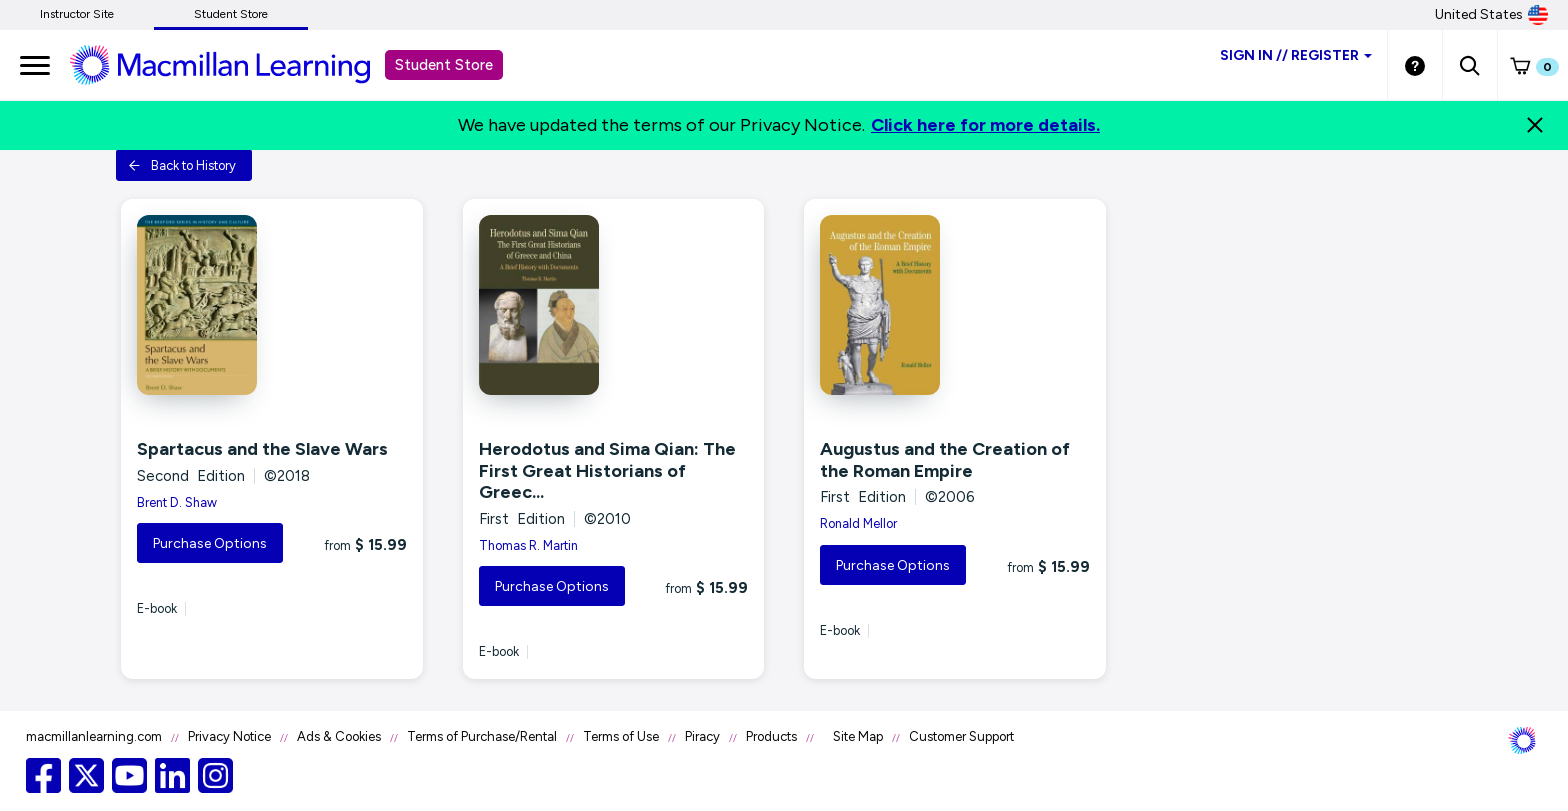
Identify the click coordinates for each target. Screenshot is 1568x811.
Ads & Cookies (339, 736)
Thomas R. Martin (528, 545)
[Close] (1535, 125)
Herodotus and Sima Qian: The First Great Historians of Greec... (607, 470)
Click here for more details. (985, 125)
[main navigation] (35, 65)
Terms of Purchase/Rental (482, 736)
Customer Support (961, 736)
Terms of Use (621, 736)
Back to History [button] (182, 165)
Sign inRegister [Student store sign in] (1296, 55)
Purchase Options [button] (210, 543)
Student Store (231, 14)
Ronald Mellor (858, 523)
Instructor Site (77, 14)
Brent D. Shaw (177, 502)
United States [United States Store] (1491, 15)
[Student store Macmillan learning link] (235, 64)
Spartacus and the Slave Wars (262, 449)
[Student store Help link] (1415, 65)
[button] (1469, 65)
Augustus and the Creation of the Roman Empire (945, 460)
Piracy (702, 736)
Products (771, 736)
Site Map (858, 736)
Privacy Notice (229, 736)
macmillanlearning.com (94, 736)
